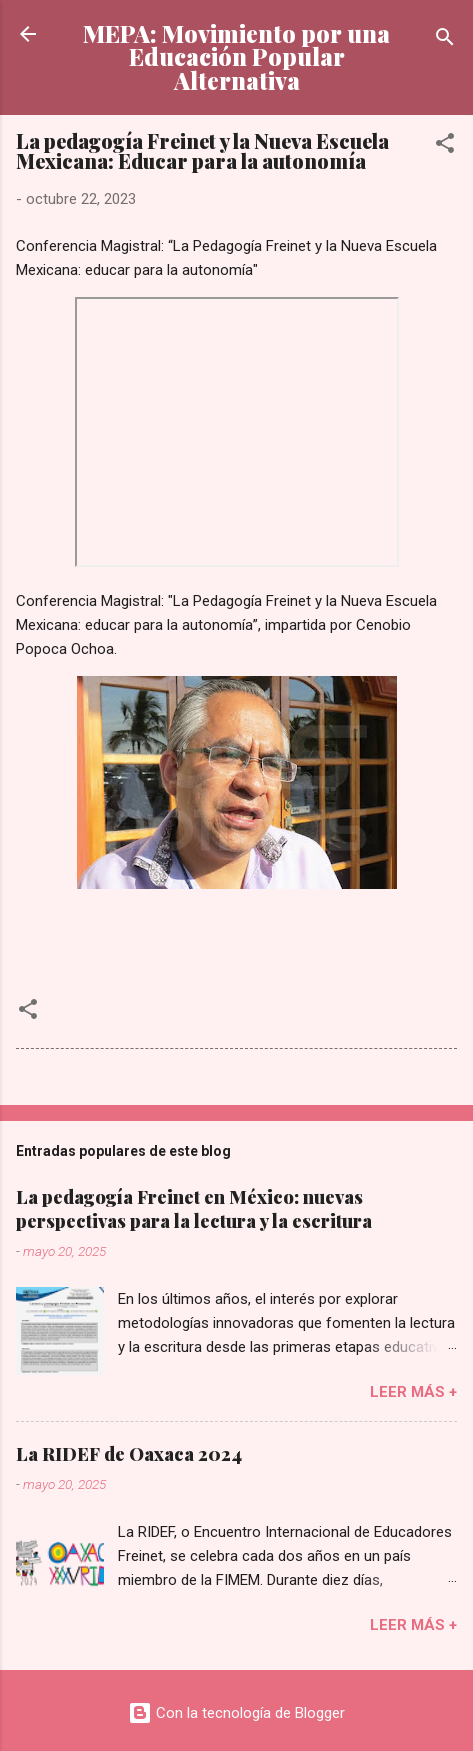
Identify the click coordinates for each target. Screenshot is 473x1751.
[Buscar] (445, 40)
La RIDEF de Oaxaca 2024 (129, 1454)
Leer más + (413, 1392)
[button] (445, 146)
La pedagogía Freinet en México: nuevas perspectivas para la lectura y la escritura (194, 1209)
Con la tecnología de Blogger (236, 1713)
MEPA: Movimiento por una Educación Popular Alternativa (236, 57)
